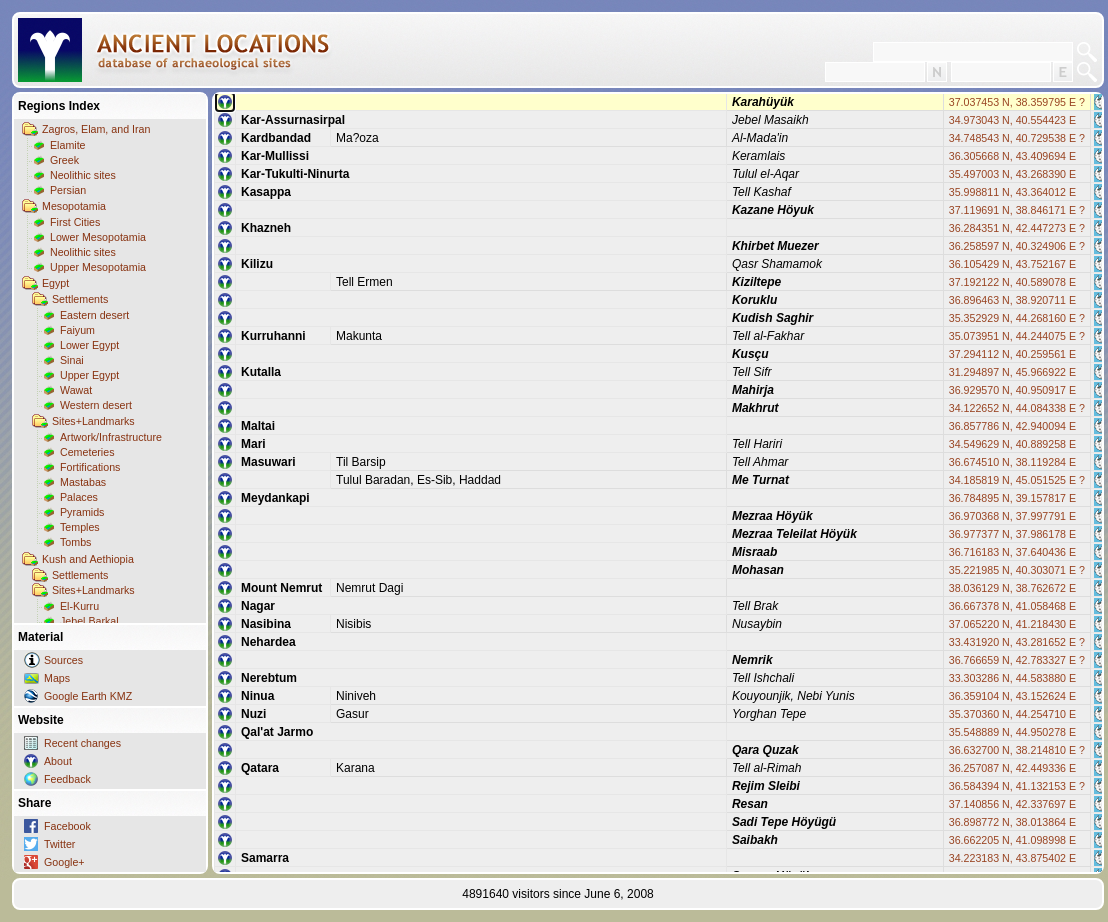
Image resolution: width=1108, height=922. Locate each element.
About (58, 761)
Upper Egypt (89, 375)
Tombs (75, 542)
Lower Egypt (89, 345)
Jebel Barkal (89, 621)
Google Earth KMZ (88, 696)
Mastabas (83, 482)
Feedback (67, 779)
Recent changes (82, 743)
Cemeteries (87, 452)
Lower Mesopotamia (98, 237)
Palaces (79, 497)
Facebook (67, 826)
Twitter (59, 844)
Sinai (72, 360)
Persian (68, 190)
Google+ (64, 862)
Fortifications (90, 467)
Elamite (68, 145)
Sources (63, 660)
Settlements (80, 299)
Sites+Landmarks (93, 421)
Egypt (55, 283)
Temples (80, 527)
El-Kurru (79, 606)
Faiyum (77, 330)
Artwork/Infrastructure (111, 437)
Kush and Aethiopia (88, 559)
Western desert (96, 405)
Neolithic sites (83, 175)
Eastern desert (94, 315)
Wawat (76, 390)
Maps (57, 678)
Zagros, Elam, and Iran (96, 129)
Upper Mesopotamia (98, 267)
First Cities (75, 222)
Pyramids (82, 512)
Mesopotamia (74, 206)
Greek (64, 160)
